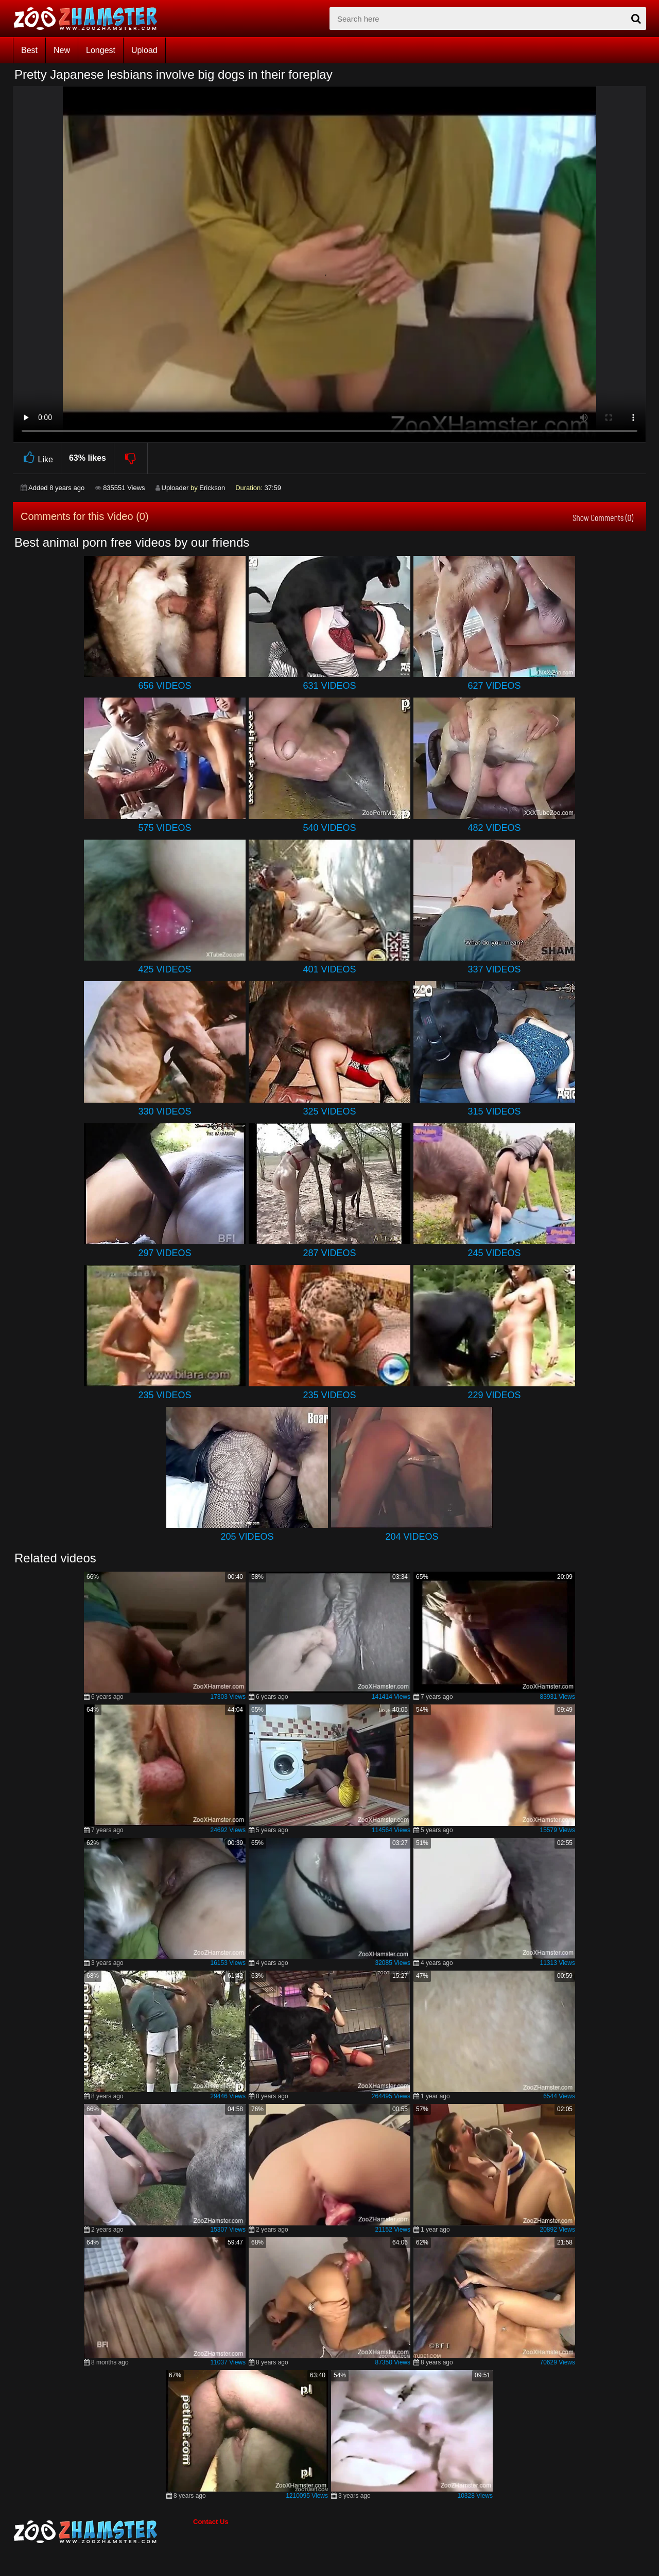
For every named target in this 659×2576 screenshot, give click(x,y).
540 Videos (329, 828)
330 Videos (164, 1111)
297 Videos (164, 1253)
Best (29, 50)
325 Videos (329, 1111)
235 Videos (164, 1395)
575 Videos (164, 828)
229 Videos (494, 1395)
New (62, 50)
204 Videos (411, 1536)
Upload (144, 50)
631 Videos (329, 686)
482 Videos (494, 828)
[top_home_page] (90, 18)
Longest (100, 50)
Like (37, 458)
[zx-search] (488, 18)
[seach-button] (636, 18)
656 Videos (164, 686)
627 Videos (494, 686)
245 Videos (494, 1253)
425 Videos (164, 969)
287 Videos (329, 1253)
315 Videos (494, 1111)
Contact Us (211, 2522)
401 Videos (329, 969)
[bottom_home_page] (103, 2532)
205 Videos (246, 1536)
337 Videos (494, 969)
